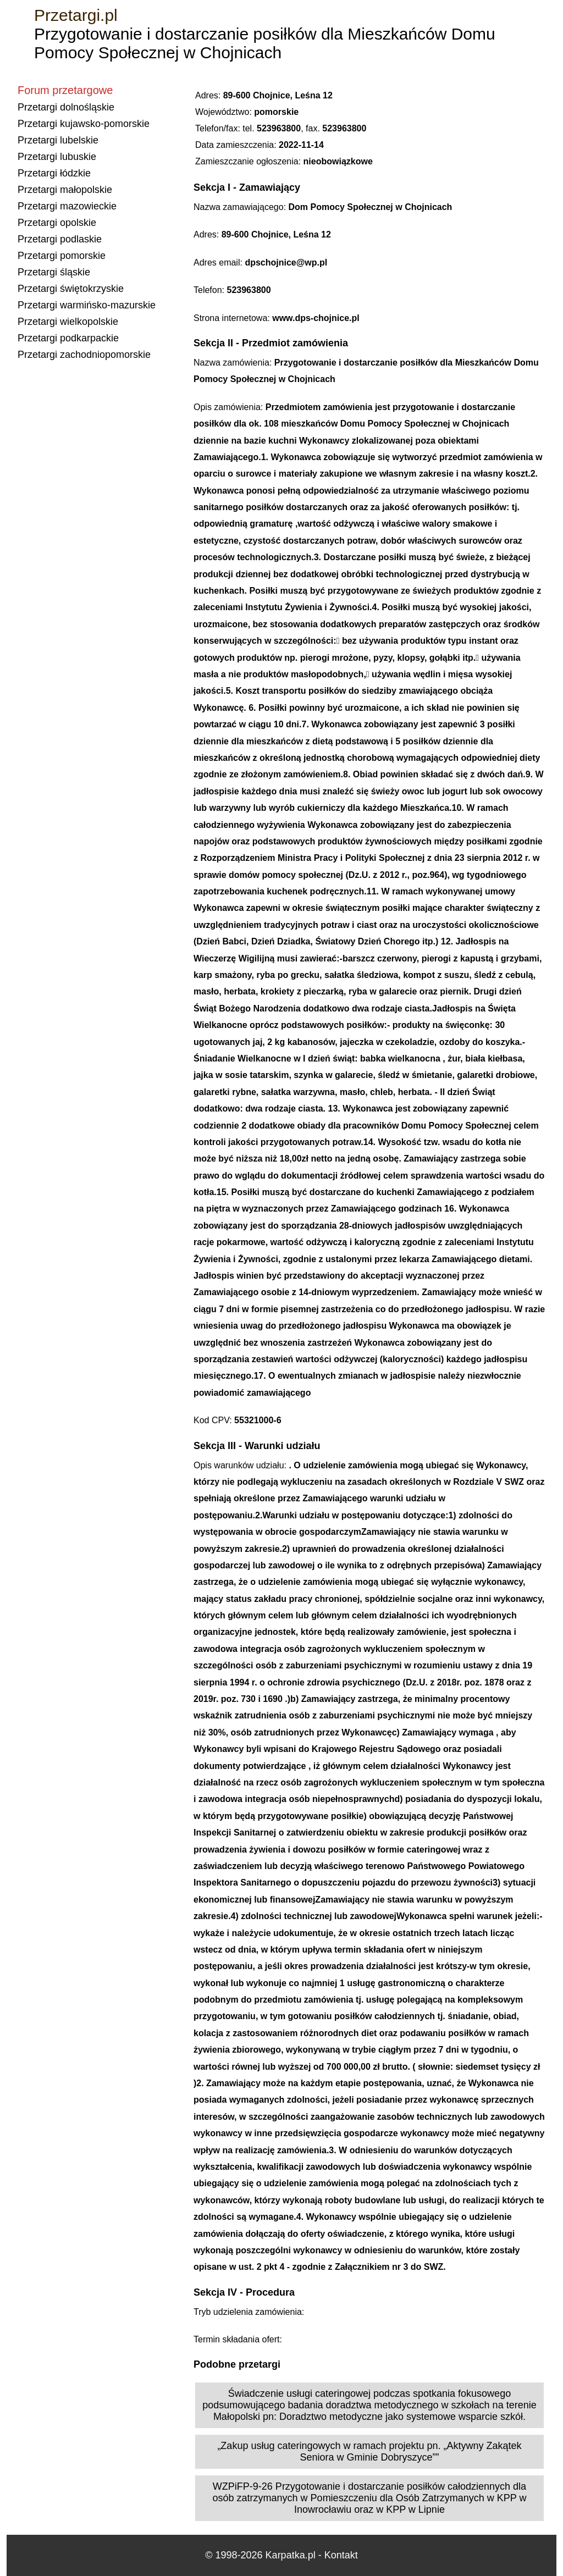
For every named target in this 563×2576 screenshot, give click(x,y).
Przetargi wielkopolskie (68, 321)
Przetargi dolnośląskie (66, 107)
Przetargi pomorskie (62, 255)
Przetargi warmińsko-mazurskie (87, 305)
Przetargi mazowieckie (67, 206)
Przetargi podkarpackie (68, 338)
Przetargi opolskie (57, 222)
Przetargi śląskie (54, 272)
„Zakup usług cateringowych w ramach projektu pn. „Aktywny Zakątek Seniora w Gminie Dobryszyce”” (369, 2451)
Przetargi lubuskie (57, 156)
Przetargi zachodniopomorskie (84, 354)
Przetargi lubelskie (58, 140)
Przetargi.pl (76, 15)
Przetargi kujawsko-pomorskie (84, 123)
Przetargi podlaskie (60, 239)
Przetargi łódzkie (54, 173)
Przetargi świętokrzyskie (71, 288)
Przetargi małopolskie (65, 189)
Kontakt (341, 2555)
